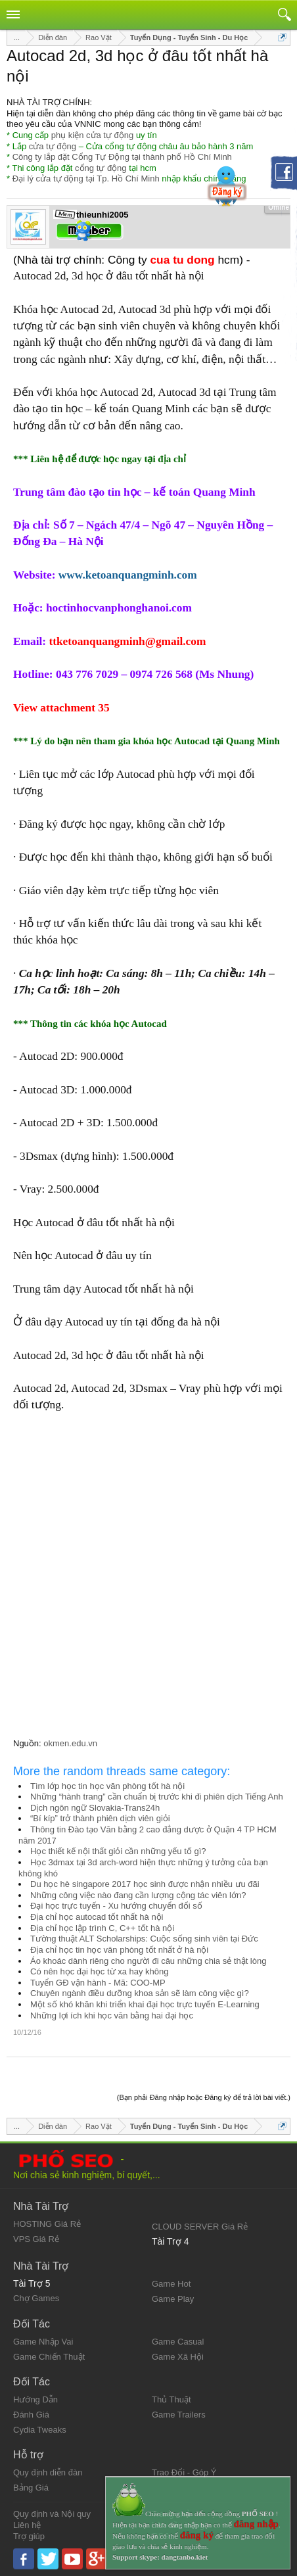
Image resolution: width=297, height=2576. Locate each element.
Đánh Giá (31, 2415)
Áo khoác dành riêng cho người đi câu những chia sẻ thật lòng (148, 1961)
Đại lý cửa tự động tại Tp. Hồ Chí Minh (86, 178)
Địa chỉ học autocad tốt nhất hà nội (97, 1917)
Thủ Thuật (171, 2399)
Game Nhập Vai (43, 2342)
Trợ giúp (29, 2536)
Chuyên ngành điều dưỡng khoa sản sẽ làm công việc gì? (139, 1993)
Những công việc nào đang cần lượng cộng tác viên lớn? (138, 1895)
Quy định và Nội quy (52, 2514)
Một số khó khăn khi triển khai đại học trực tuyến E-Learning (145, 2004)
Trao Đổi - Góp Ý (184, 2472)
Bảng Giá (31, 2488)
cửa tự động (52, 146)
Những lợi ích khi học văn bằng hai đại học (111, 2015)
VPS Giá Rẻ (36, 2239)
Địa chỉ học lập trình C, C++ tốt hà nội (102, 1928)
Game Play (173, 2299)
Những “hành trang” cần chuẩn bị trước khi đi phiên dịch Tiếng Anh (156, 1796)
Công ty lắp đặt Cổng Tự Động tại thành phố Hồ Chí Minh (122, 157)
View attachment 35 (61, 708)
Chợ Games (36, 2298)
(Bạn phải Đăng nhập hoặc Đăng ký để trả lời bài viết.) (203, 2097)
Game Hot (171, 2284)
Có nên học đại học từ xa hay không (99, 1971)
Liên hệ (27, 2525)
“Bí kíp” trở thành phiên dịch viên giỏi (100, 1818)
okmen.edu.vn (70, 1743)
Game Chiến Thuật (49, 2357)
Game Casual (178, 2342)
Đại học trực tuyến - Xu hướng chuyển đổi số (116, 1906)
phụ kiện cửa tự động (92, 135)
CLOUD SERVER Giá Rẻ (200, 2226)
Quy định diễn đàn (47, 2472)
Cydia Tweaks (39, 2430)
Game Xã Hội (178, 2357)
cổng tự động (101, 168)
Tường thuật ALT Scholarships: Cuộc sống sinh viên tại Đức (144, 1939)
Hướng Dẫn (35, 2399)
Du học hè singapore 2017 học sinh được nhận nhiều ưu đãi (145, 1884)
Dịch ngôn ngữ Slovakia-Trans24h (95, 1808)
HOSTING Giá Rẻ (47, 2224)
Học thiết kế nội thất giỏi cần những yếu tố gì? (118, 1851)
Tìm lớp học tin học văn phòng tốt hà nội (107, 1786)
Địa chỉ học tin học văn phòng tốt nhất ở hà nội (119, 1950)
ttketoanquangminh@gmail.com (127, 641)
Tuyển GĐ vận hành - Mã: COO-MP (98, 1983)
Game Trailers (179, 2415)
